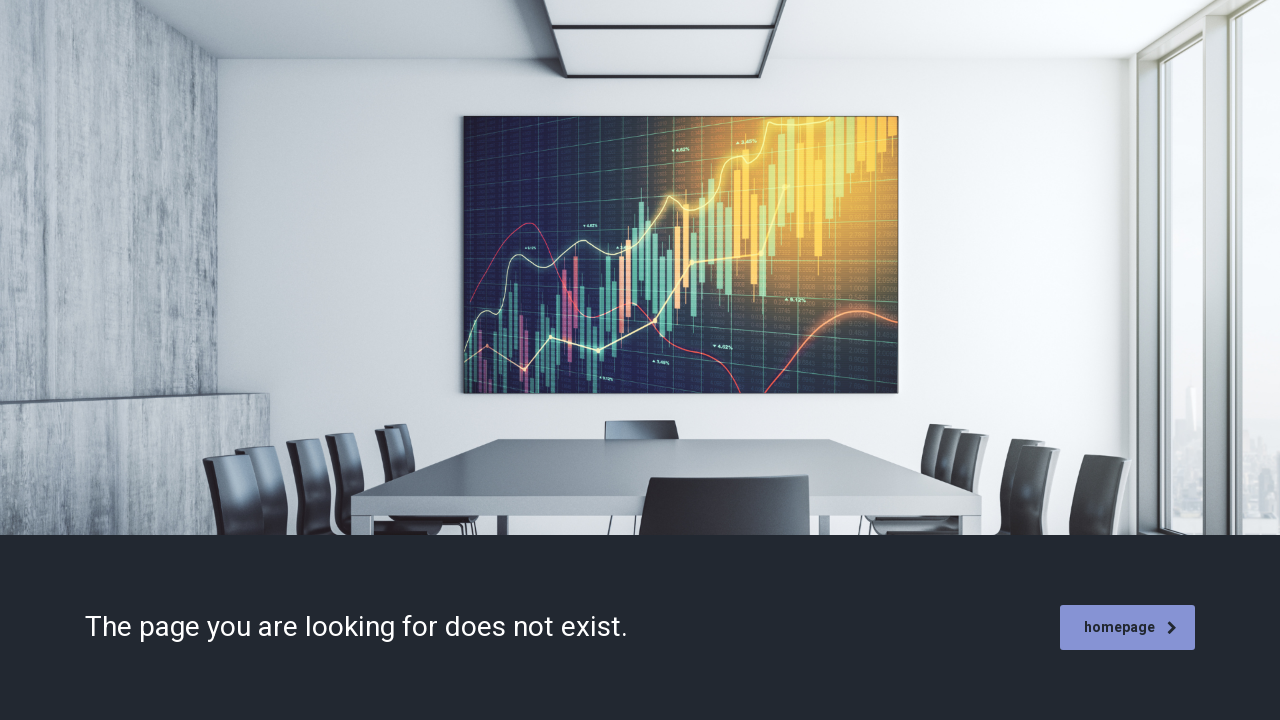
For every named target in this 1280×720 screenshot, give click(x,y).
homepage (1130, 627)
